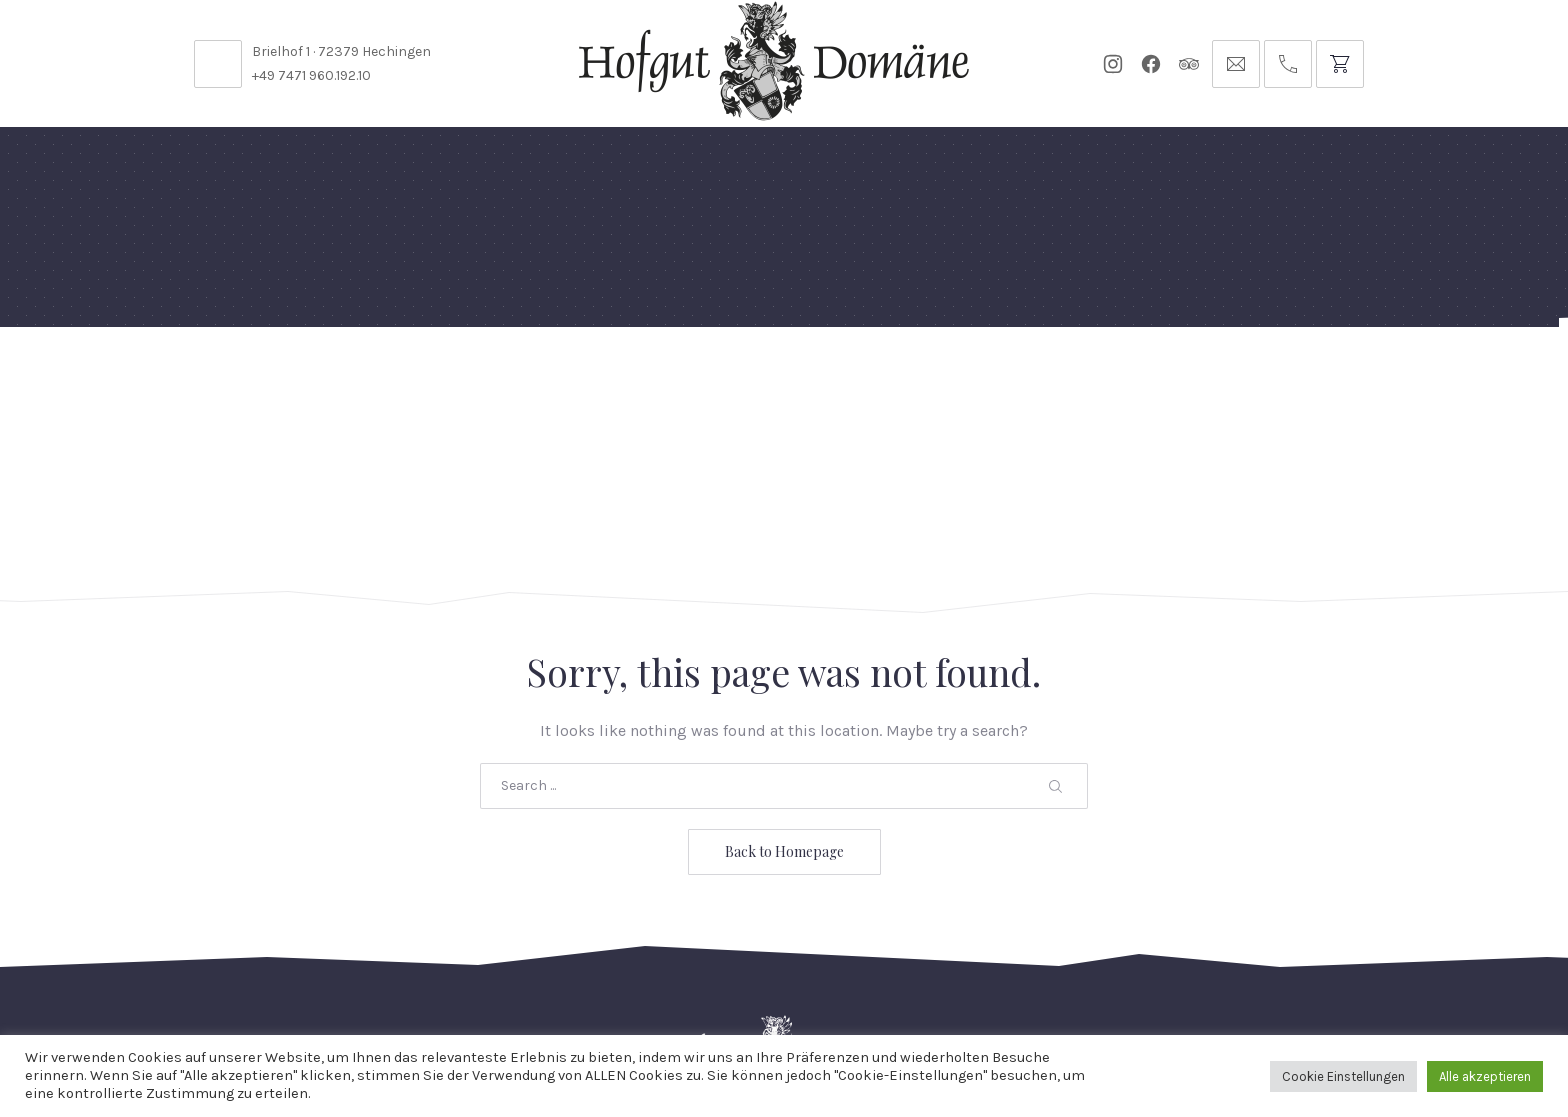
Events (794, 374)
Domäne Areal (401, 374)
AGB (1160, 982)
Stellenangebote (352, 982)
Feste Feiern (261, 374)
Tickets (1150, 374)
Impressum (1249, 982)
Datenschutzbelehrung (1021, 982)
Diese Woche (683, 374)
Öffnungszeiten (613, 982)
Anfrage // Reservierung (1333, 374)
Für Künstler (909, 374)
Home (156, 374)
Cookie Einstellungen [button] (1343, 1076)
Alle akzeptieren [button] (1485, 1076)
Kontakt (485, 982)
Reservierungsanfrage (802, 982)
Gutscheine (1042, 374)
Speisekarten (546, 374)
